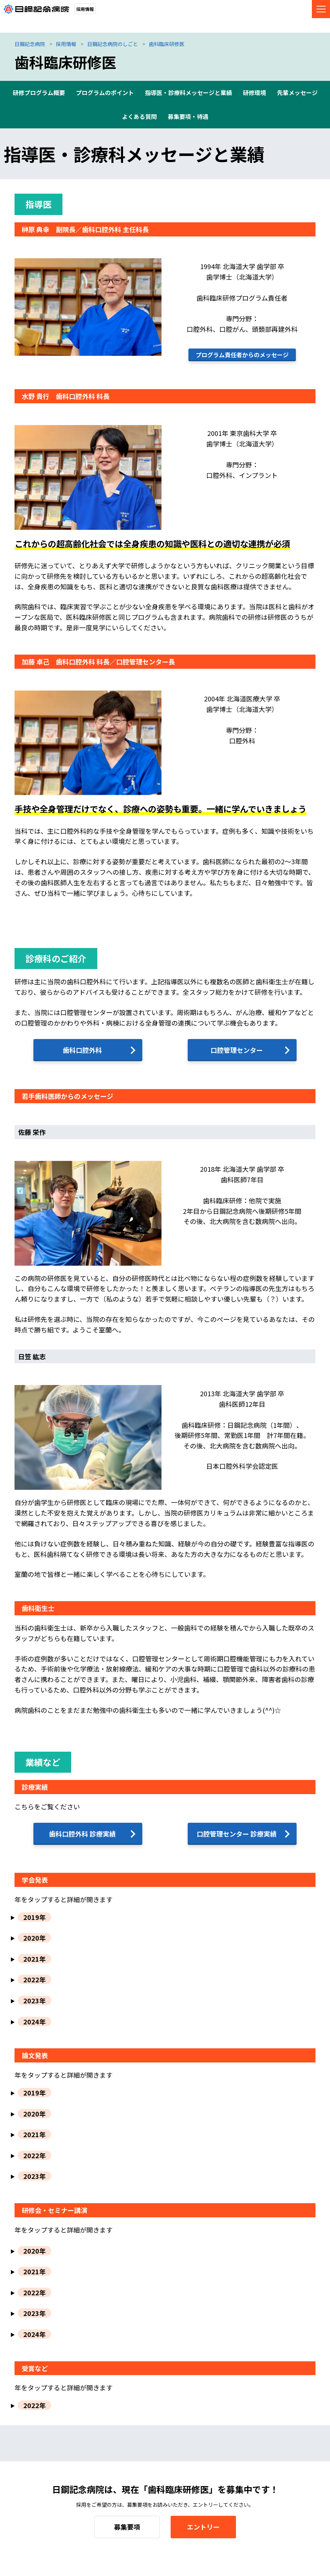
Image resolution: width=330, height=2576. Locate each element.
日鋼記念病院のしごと (112, 44)
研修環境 (254, 92)
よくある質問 (139, 116)
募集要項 (127, 2526)
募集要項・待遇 (188, 116)
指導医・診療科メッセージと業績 (188, 92)
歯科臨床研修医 (166, 44)
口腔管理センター (237, 1050)
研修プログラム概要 (39, 92)
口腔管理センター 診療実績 (237, 1833)
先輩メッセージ (297, 92)
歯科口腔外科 (82, 1050)
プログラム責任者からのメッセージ (242, 354)
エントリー (203, 2526)
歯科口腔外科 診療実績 (82, 1833)
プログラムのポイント (105, 92)
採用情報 (66, 44)
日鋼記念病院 (30, 44)
